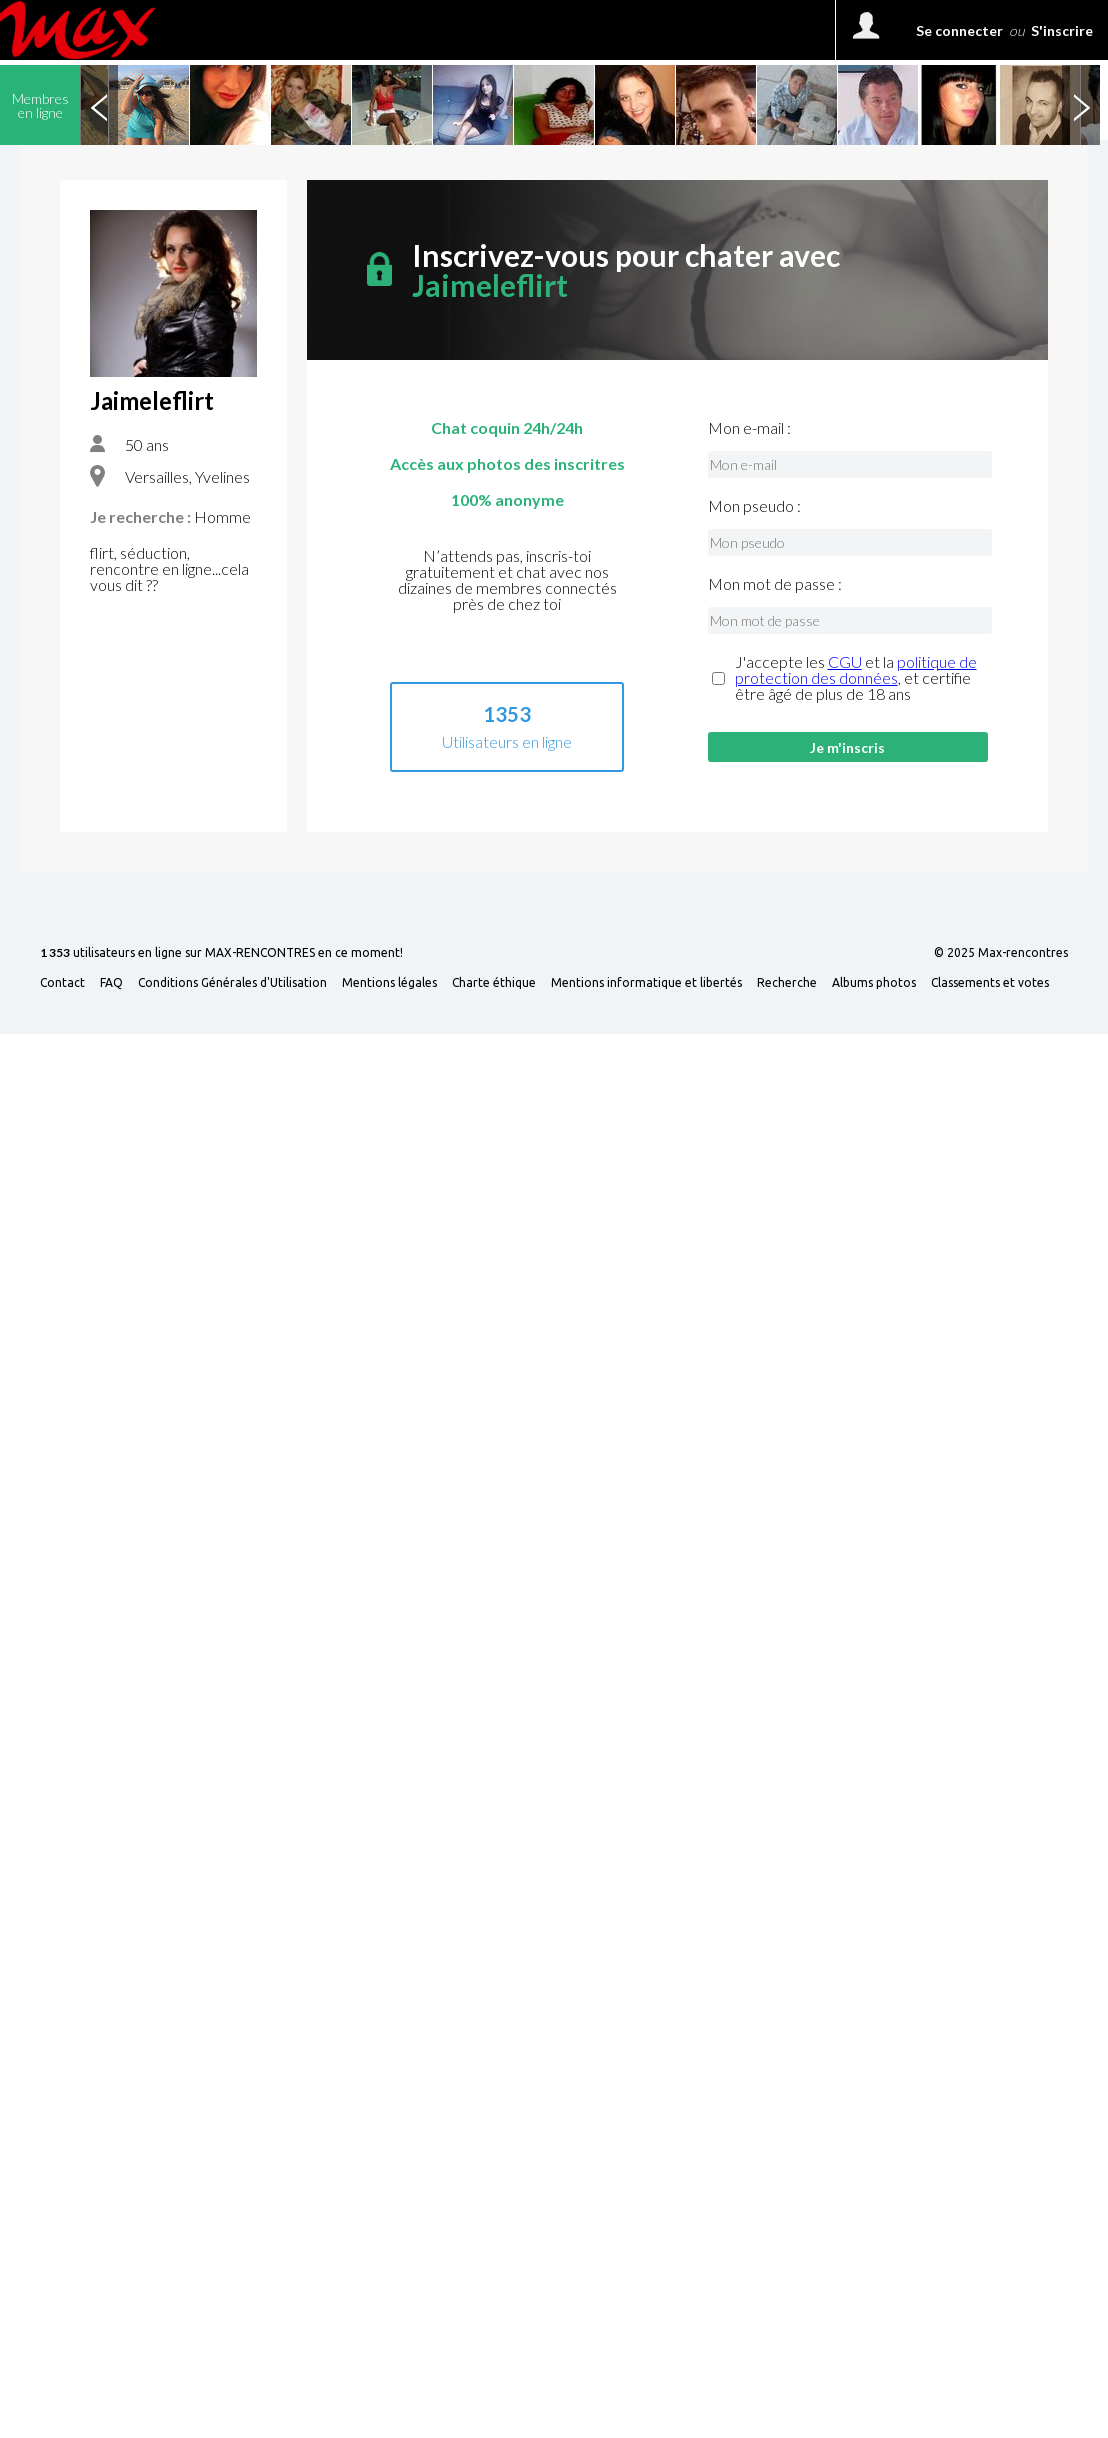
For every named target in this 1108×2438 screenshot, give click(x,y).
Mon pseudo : (754, 506)
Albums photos (874, 983)
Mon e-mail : (749, 428)
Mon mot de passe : (775, 584)
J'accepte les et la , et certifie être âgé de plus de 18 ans (856, 678)
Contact (62, 983)
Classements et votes (990, 983)
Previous (99, 105)
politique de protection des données (856, 669)
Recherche (787, 983)
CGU (845, 661)
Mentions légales (389, 983)
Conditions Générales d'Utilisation (232, 983)
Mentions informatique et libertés (646, 983)
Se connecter (959, 30)
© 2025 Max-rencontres (1001, 953)
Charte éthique (494, 983)
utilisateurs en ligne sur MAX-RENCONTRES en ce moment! (221, 953)
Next (1081, 105)
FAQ (111, 983)
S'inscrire (1062, 30)
